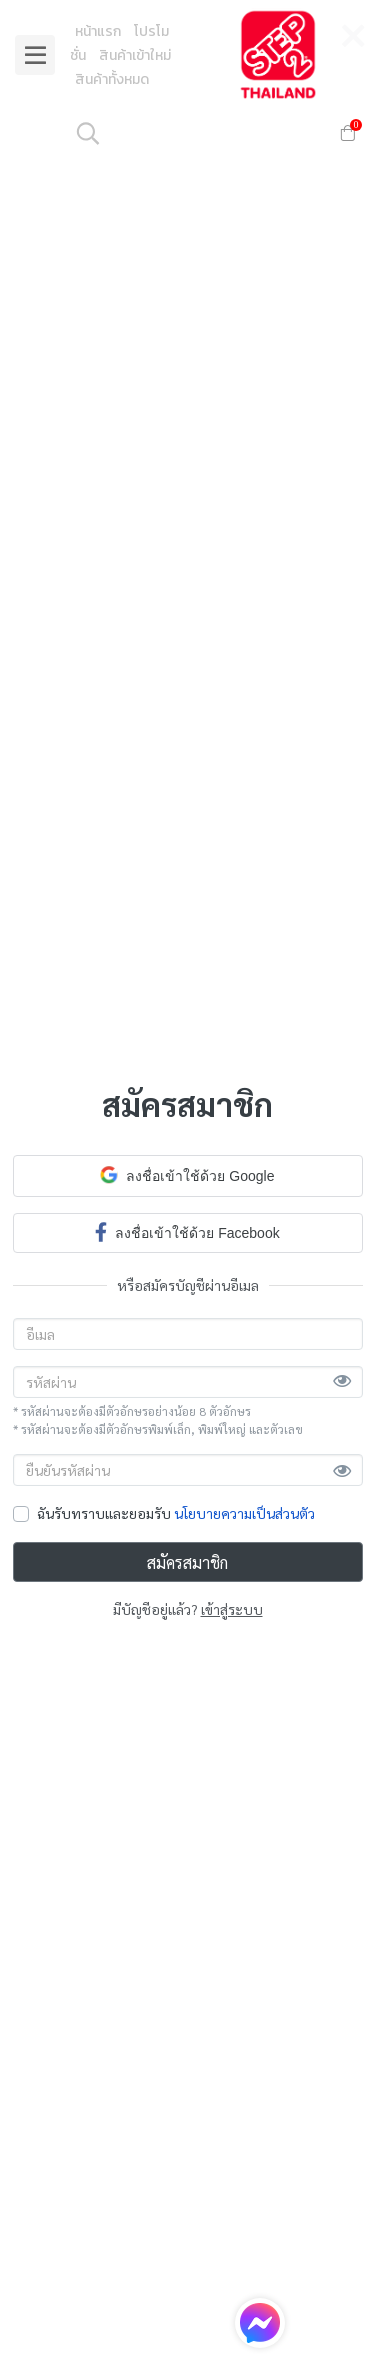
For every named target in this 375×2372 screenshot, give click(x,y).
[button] (196, 133)
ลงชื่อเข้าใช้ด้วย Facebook (187, 1231)
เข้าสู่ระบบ (232, 1609)
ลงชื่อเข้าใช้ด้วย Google (187, 1175)
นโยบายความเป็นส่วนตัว (244, 1513)
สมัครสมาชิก (187, 1562)
